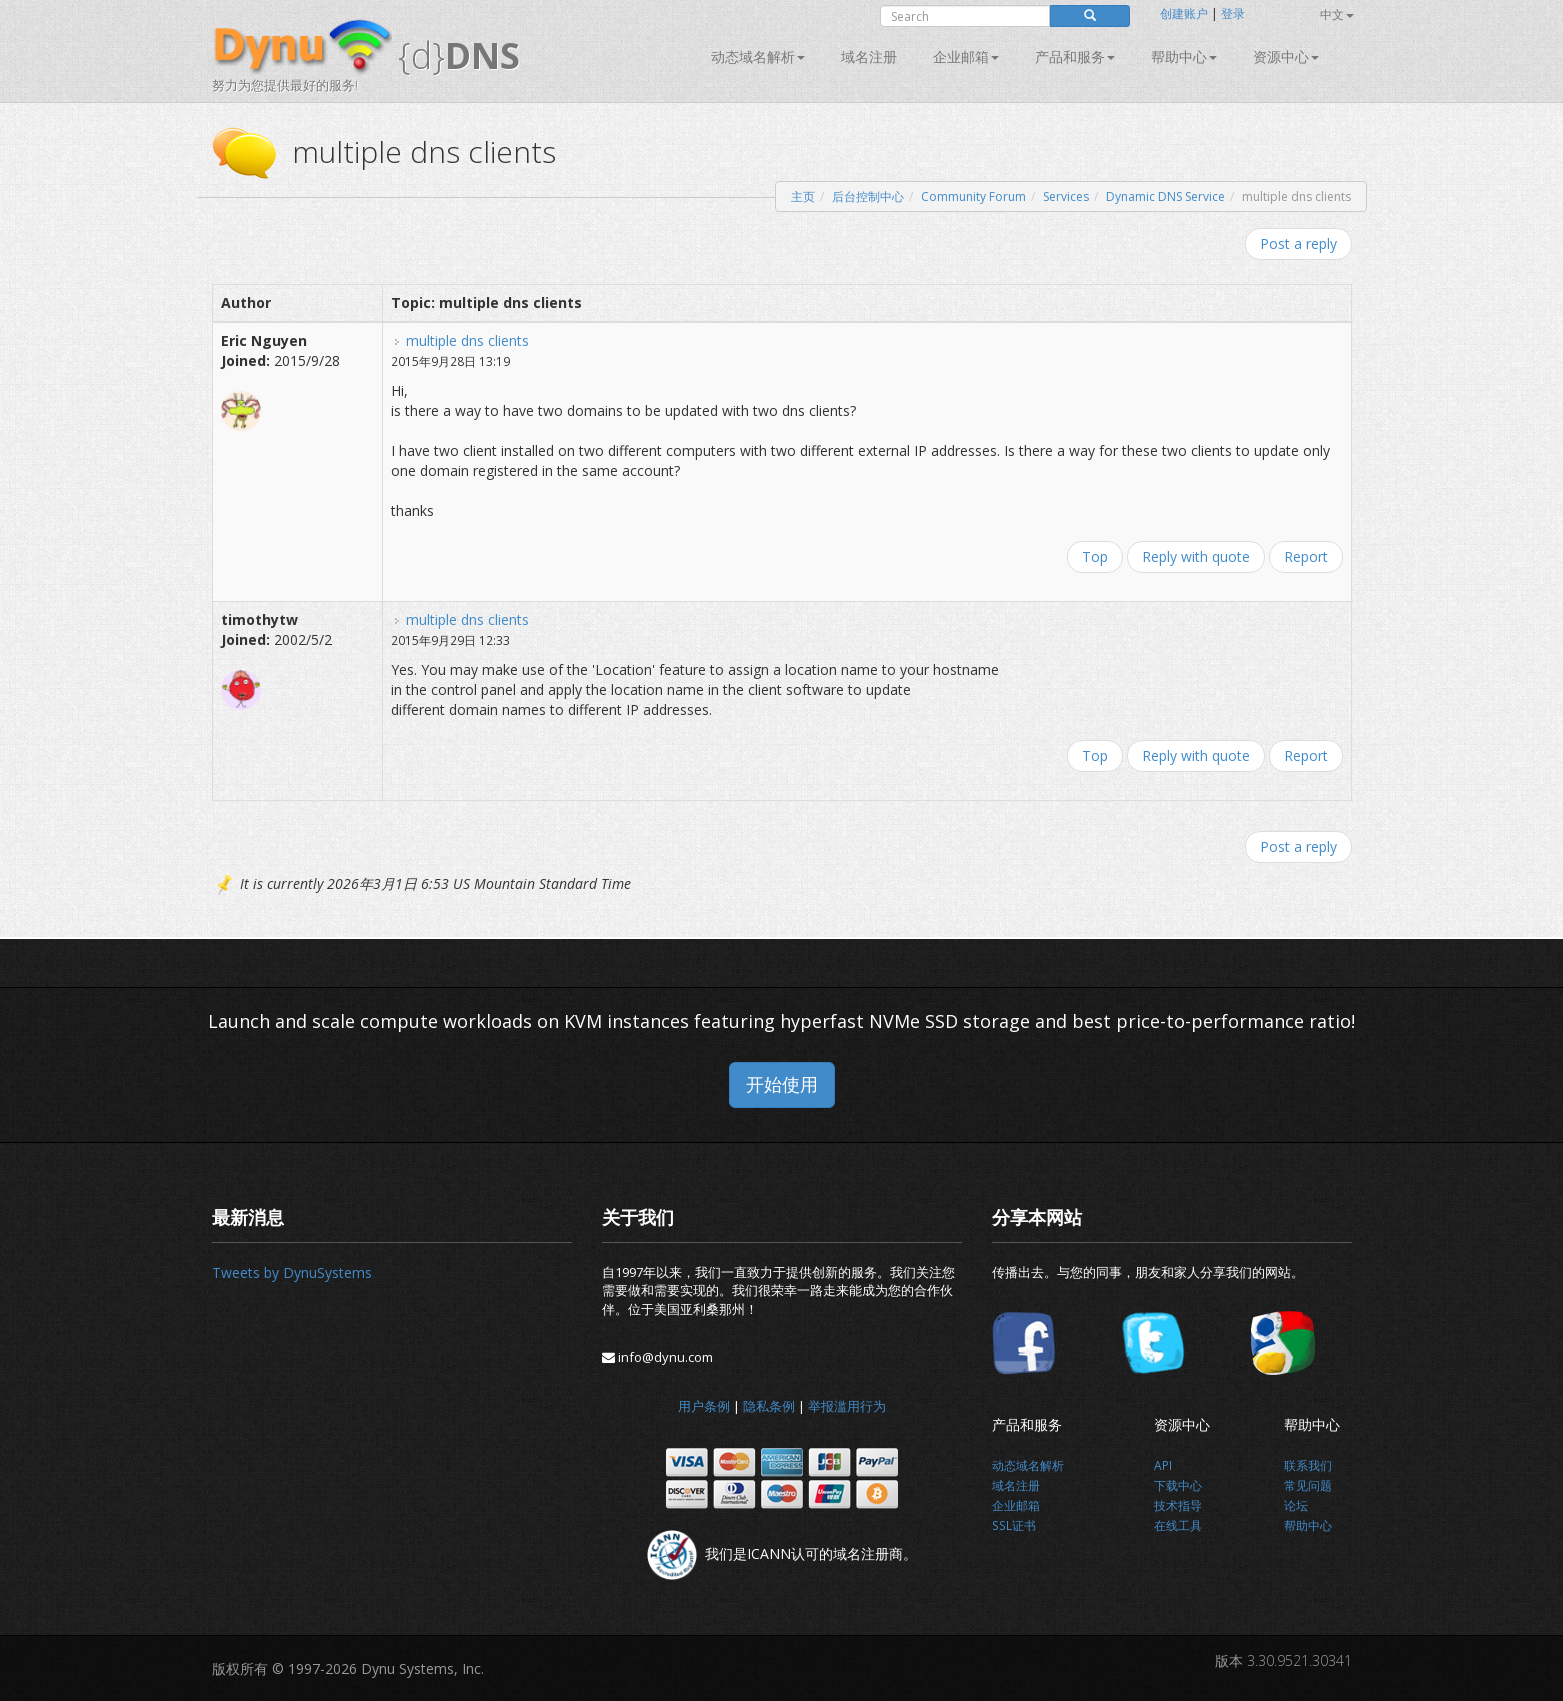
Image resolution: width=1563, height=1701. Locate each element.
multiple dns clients (467, 340)
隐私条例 (769, 1406)
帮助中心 (1184, 56)
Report (1306, 556)
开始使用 (782, 1084)
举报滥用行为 (847, 1406)
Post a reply (1298, 243)
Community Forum (973, 196)
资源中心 (1286, 56)
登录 (1233, 13)
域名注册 (869, 56)
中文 (1337, 14)
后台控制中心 (868, 196)
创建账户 (1184, 13)
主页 (803, 196)
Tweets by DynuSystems (292, 1272)
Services (1066, 196)
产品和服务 (1075, 56)
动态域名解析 (758, 56)
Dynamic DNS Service (1165, 196)
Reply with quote (1196, 556)
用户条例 (704, 1406)
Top (1095, 556)
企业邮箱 (966, 56)
